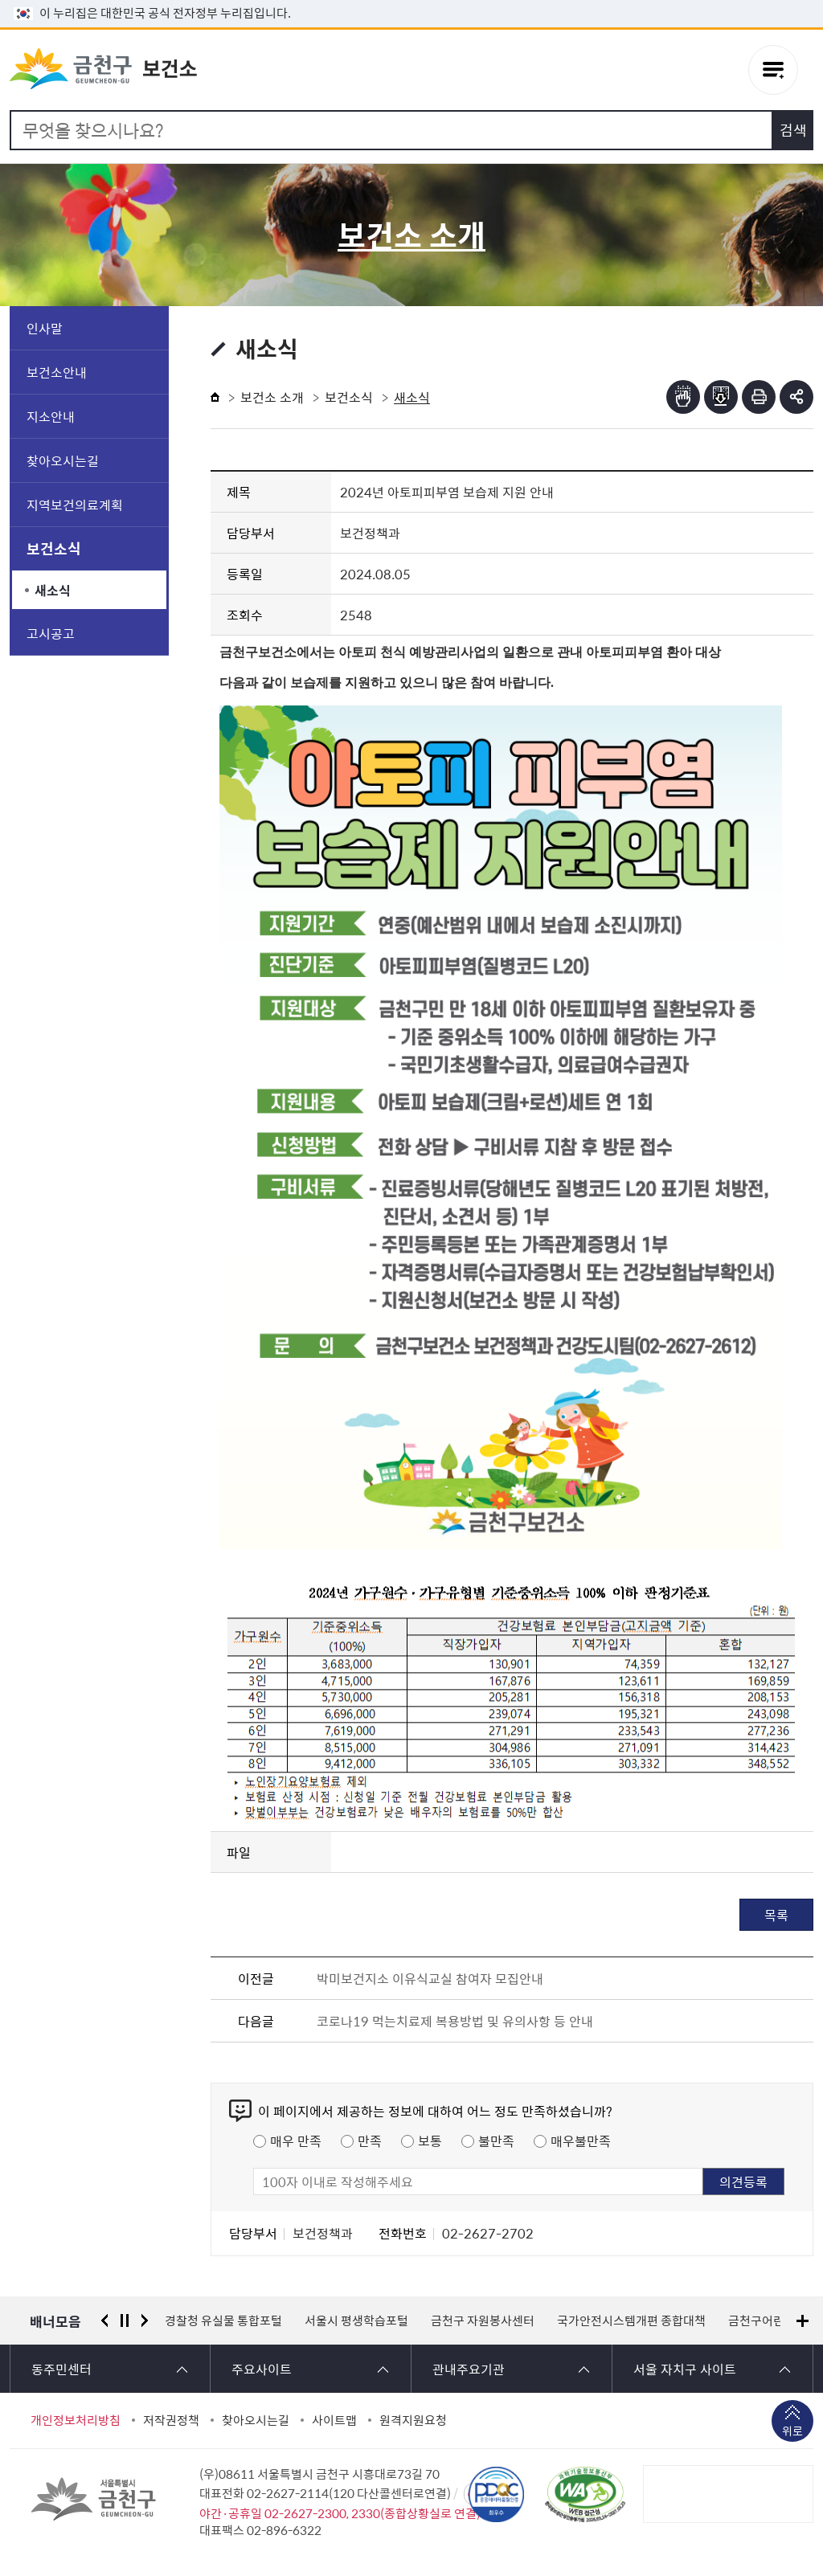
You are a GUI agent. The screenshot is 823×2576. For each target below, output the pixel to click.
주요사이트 (261, 2368)
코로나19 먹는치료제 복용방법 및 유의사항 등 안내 (455, 2020)
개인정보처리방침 (76, 2420)
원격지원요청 (413, 2420)
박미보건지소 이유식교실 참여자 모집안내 (430, 1978)
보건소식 (54, 548)
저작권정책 (171, 2420)
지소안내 (51, 416)
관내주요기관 (468, 2368)
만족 (370, 2140)
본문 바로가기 (411, 0)
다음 (144, 2320)
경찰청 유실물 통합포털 (223, 2320)
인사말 (45, 327)
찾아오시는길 (63, 460)
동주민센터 (61, 2368)
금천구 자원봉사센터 (482, 2320)
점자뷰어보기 (683, 397)
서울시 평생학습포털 (356, 2320)
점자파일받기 (721, 397)
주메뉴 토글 (773, 70)
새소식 (53, 590)
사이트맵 (334, 2420)
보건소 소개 (272, 397)
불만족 (496, 2140)
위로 (792, 2432)
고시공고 (51, 633)
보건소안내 (57, 372)
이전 (104, 2320)
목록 (776, 1914)
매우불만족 (581, 2140)
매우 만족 (295, 2140)
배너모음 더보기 (802, 2321)
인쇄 (759, 397)
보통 (430, 2140)
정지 (125, 2320)
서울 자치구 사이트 (684, 2368)
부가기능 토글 (796, 397)
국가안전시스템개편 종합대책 (631, 2320)
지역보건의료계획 (75, 504)
